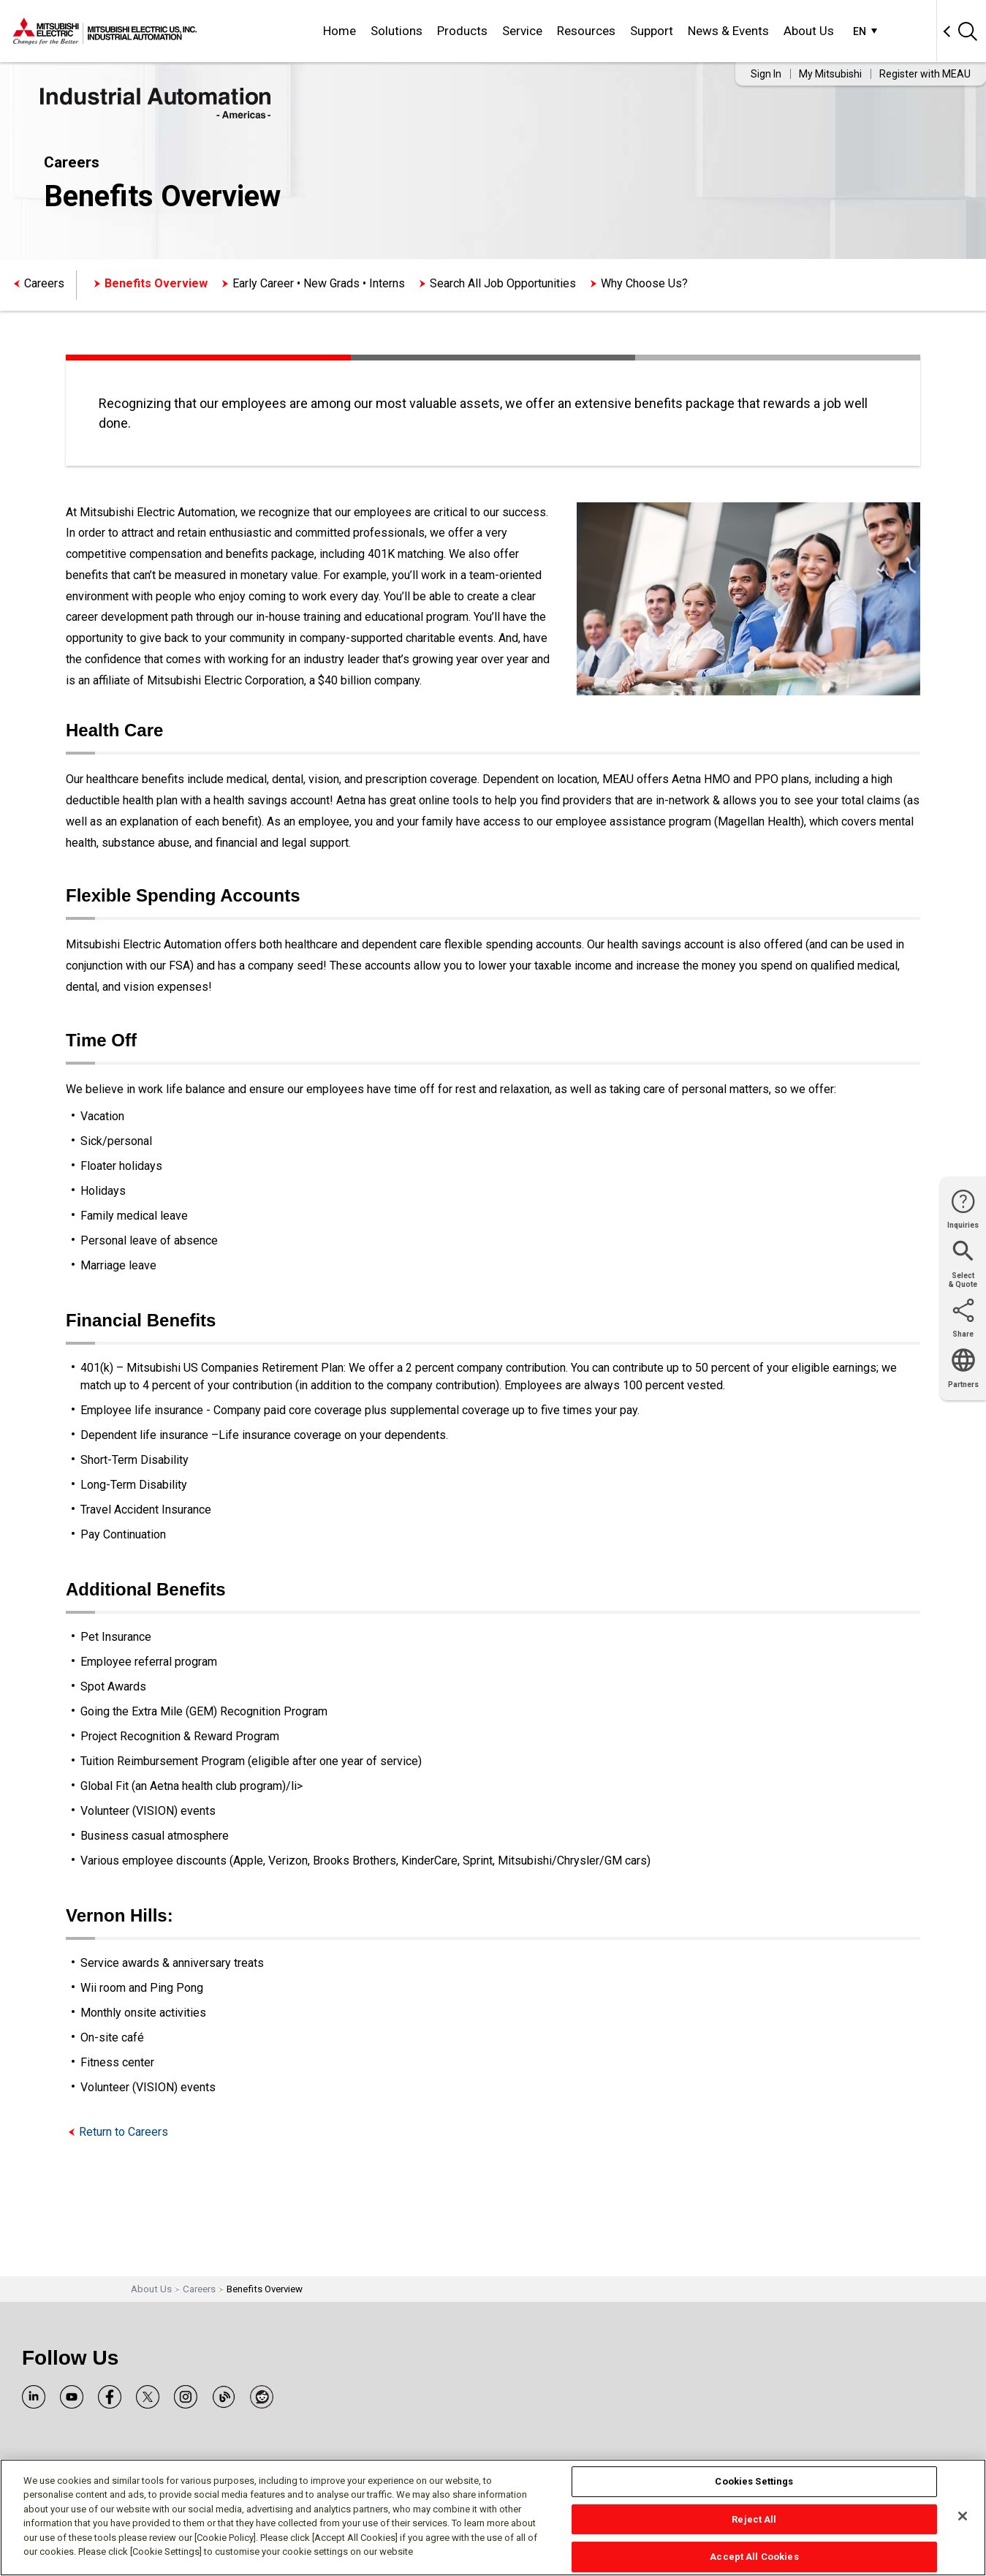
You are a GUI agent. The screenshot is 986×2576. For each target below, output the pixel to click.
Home (339, 30)
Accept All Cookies (754, 2556)
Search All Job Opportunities (503, 283)
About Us (809, 30)
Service (522, 30)
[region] (493, 2517)
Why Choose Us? (644, 283)
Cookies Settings (754, 2481)
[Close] (963, 2516)
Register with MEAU (925, 74)
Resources (586, 30)
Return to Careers (123, 2132)
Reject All (754, 2519)
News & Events (728, 30)
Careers (44, 283)
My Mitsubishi (830, 74)
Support (651, 30)
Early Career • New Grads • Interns (318, 283)
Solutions (396, 30)
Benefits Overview (156, 283)
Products (462, 30)
